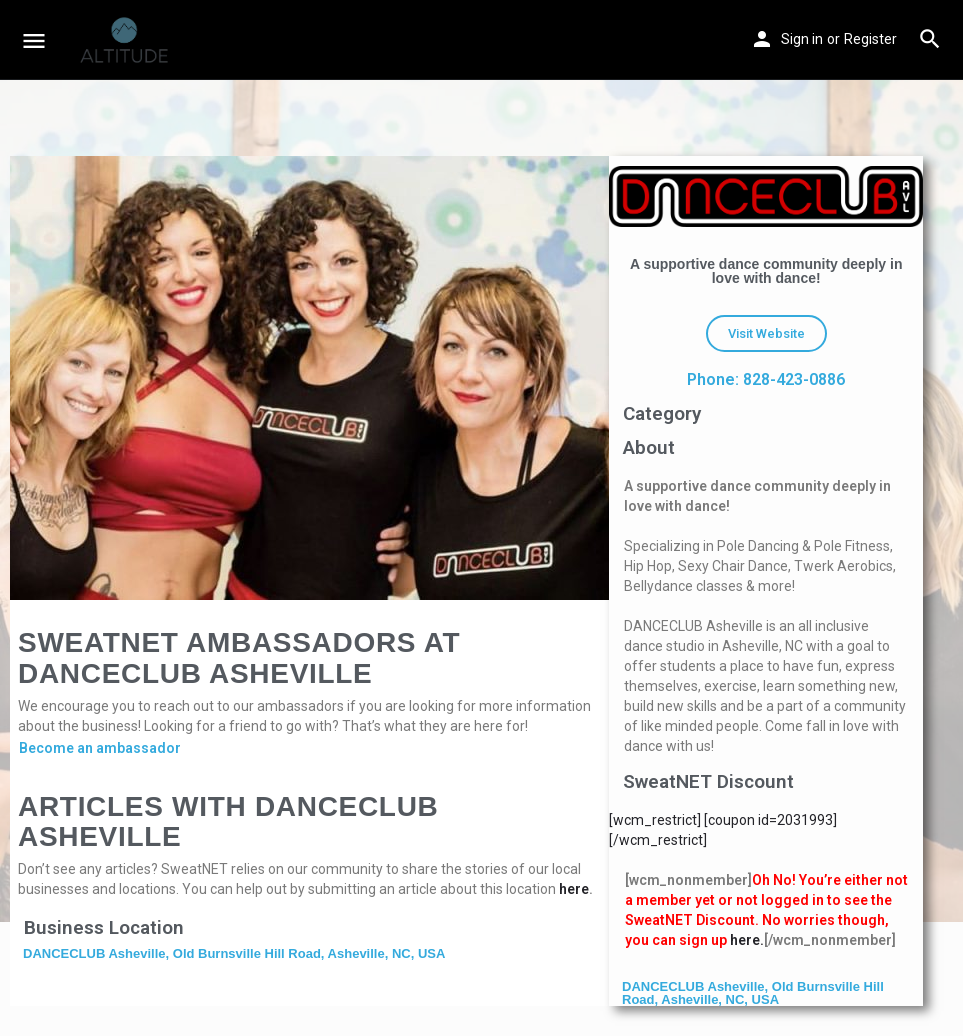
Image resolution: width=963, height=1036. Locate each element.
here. (747, 940)
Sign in (802, 39)
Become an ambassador (100, 748)
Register (870, 39)
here (574, 889)
